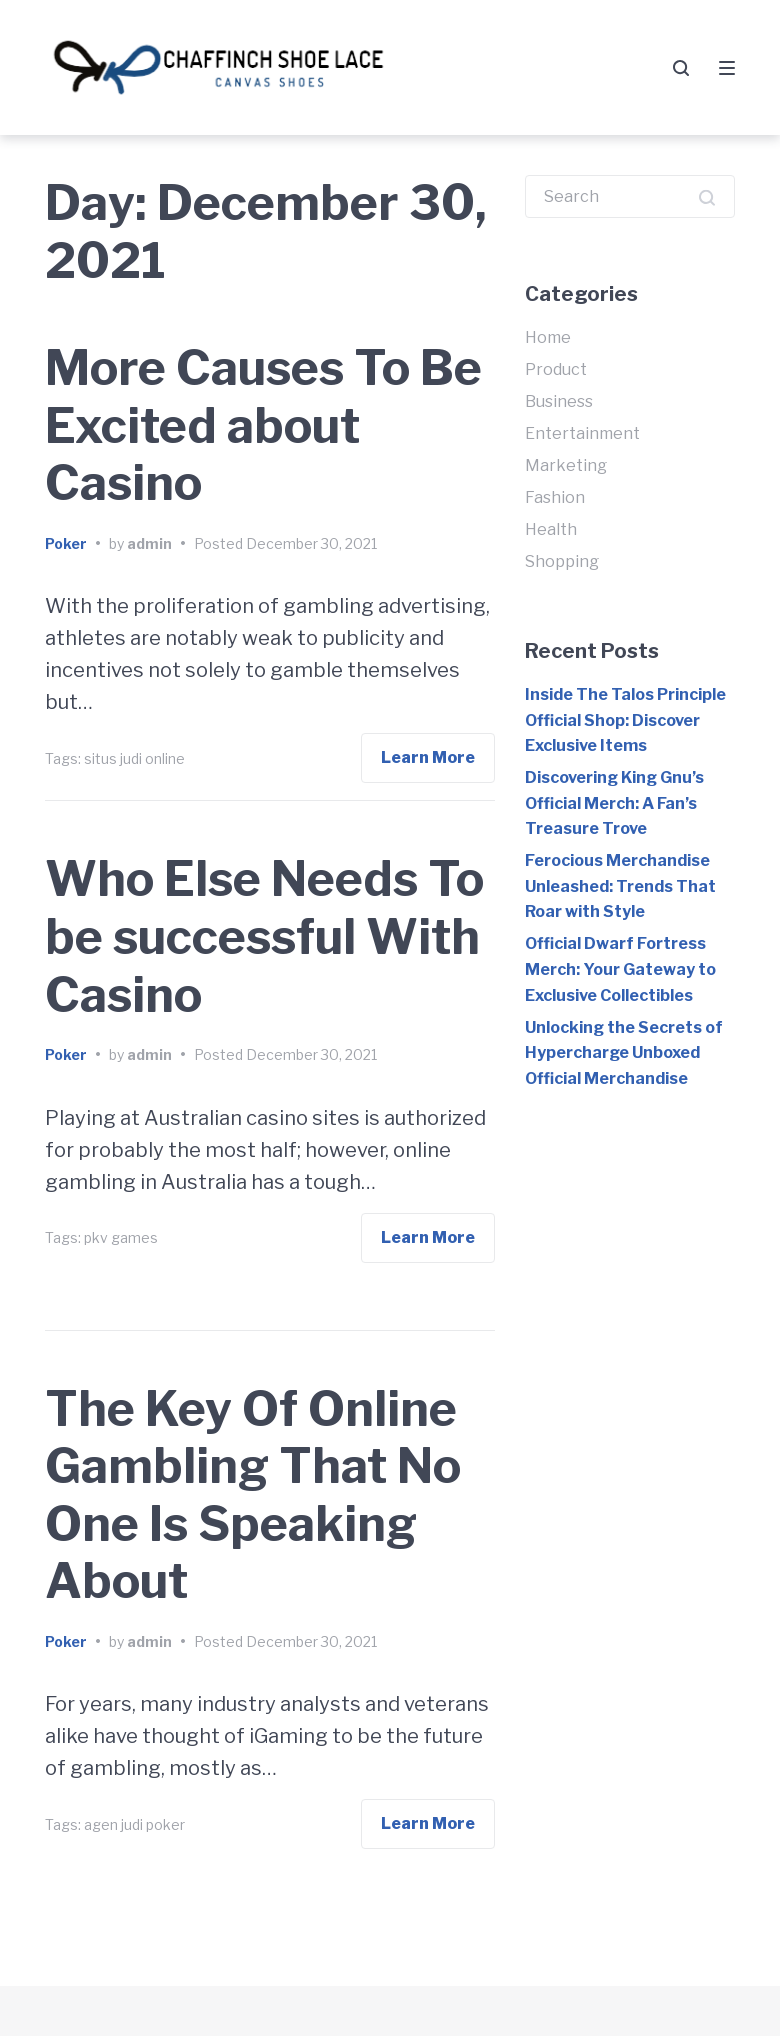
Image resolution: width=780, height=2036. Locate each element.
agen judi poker (134, 1824)
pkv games (121, 1237)
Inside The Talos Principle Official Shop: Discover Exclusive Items (625, 720)
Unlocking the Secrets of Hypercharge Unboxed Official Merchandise (624, 1053)
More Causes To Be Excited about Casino (263, 425)
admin (149, 543)
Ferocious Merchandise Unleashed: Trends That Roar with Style (620, 886)
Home (548, 337)
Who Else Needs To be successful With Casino (264, 936)
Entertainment (582, 433)
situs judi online (134, 758)
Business (559, 401)
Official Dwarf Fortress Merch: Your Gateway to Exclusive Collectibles (620, 969)
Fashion (555, 497)
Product (556, 369)
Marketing (566, 465)
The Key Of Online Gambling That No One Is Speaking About (253, 1495)
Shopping (562, 561)
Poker (66, 543)
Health (551, 529)
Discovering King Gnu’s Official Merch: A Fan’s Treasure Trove (614, 803)
